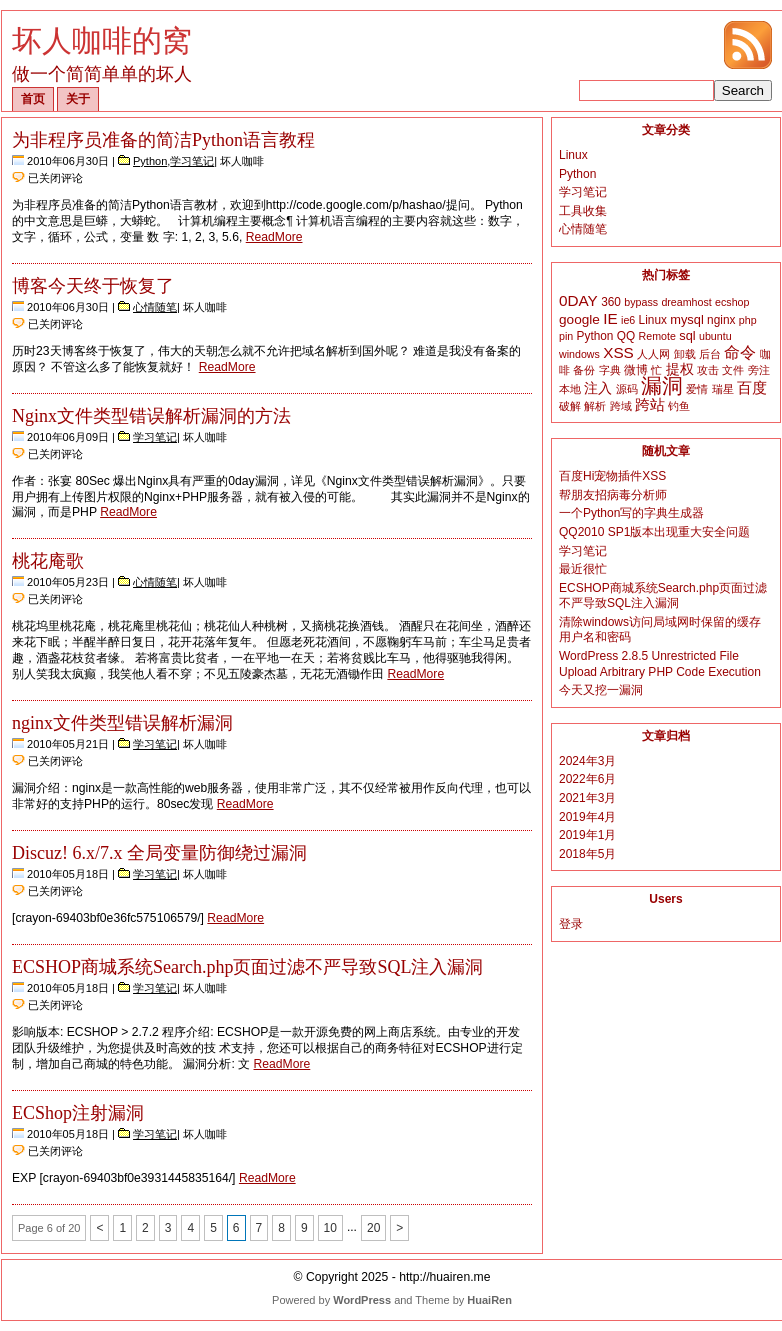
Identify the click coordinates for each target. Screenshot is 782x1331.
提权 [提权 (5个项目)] (680, 369)
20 (373, 1228)
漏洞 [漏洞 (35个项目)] (662, 386)
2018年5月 (587, 854)
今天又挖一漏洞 (601, 690)
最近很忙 (583, 569)
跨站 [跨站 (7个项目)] (650, 405)
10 (330, 1228)
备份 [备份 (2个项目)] (584, 370)
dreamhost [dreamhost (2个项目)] (686, 302)
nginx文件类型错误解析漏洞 (122, 723)
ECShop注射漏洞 (78, 1113)
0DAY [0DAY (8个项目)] (578, 300)
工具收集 (583, 211)
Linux (573, 155)
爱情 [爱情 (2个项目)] (697, 389)
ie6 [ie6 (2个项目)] (628, 320)
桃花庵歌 (48, 561)
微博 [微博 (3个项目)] (636, 370)
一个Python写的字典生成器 (631, 513)
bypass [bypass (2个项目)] (641, 302)
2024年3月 (587, 761)
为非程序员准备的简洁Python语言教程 (163, 140)
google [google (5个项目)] (579, 319)
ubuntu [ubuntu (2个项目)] (715, 336)
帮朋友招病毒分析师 (613, 495)
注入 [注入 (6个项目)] (598, 388)
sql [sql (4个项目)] (687, 335)
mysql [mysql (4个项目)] (687, 319)
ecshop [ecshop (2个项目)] (732, 302)
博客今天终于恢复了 (93, 286)
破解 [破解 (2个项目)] (570, 406)
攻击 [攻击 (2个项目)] (708, 370)
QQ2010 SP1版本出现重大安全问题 (654, 532)
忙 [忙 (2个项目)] (656, 370)
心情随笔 (155, 307)
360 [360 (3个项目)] (611, 302)
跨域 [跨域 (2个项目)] (621, 406)
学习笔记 (192, 161)
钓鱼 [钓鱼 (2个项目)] (679, 406)
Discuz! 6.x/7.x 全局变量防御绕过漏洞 (159, 853)
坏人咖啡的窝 (102, 40)
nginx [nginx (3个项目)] (721, 320)
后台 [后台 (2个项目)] (710, 354)
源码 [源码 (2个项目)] (627, 389)
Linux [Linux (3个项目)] (653, 320)
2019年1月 (587, 835)
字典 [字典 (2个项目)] (610, 370)
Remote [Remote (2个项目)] (657, 336)
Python (150, 161)
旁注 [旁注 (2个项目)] (759, 370)
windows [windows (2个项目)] (579, 354)
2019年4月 (587, 817)
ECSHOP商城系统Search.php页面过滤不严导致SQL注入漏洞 (248, 967)
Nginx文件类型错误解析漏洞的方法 (151, 416)
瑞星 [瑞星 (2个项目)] (723, 389)
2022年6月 (587, 779)
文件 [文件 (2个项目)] (733, 370)
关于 (78, 99)
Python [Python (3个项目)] (595, 336)
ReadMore (274, 237)
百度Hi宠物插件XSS (612, 476)
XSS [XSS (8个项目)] (618, 352)
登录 (571, 924)
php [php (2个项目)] (748, 320)
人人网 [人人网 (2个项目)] (653, 354)
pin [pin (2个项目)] (566, 336)
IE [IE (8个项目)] (610, 318)
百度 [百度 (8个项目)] (752, 387)
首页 (33, 99)
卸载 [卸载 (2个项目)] (685, 354)
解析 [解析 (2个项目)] (595, 406)
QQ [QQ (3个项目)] (626, 336)
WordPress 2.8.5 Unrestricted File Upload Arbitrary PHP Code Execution (660, 664)
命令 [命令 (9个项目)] (740, 352)
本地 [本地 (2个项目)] (570, 389)
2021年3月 (587, 798)
